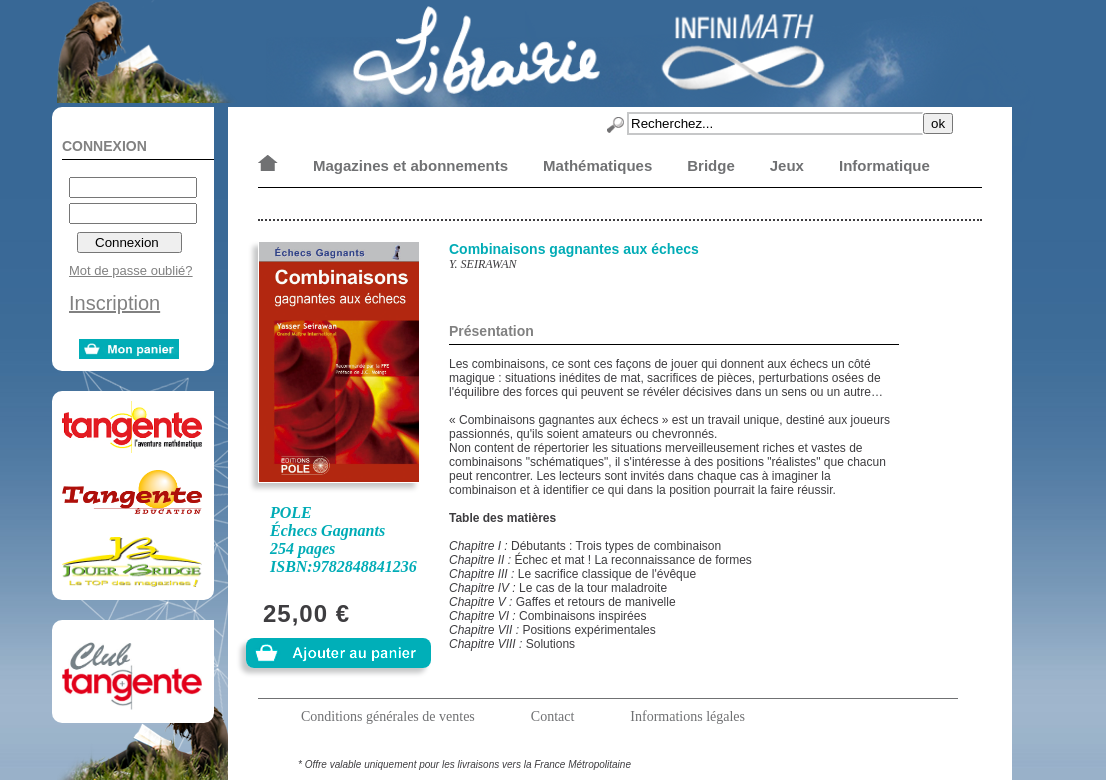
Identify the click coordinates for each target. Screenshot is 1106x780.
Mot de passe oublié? (131, 270)
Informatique (884, 165)
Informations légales (687, 716)
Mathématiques (597, 165)
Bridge (711, 165)
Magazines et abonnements (410, 165)
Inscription (114, 303)
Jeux (787, 165)
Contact (553, 716)
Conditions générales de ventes (388, 716)
